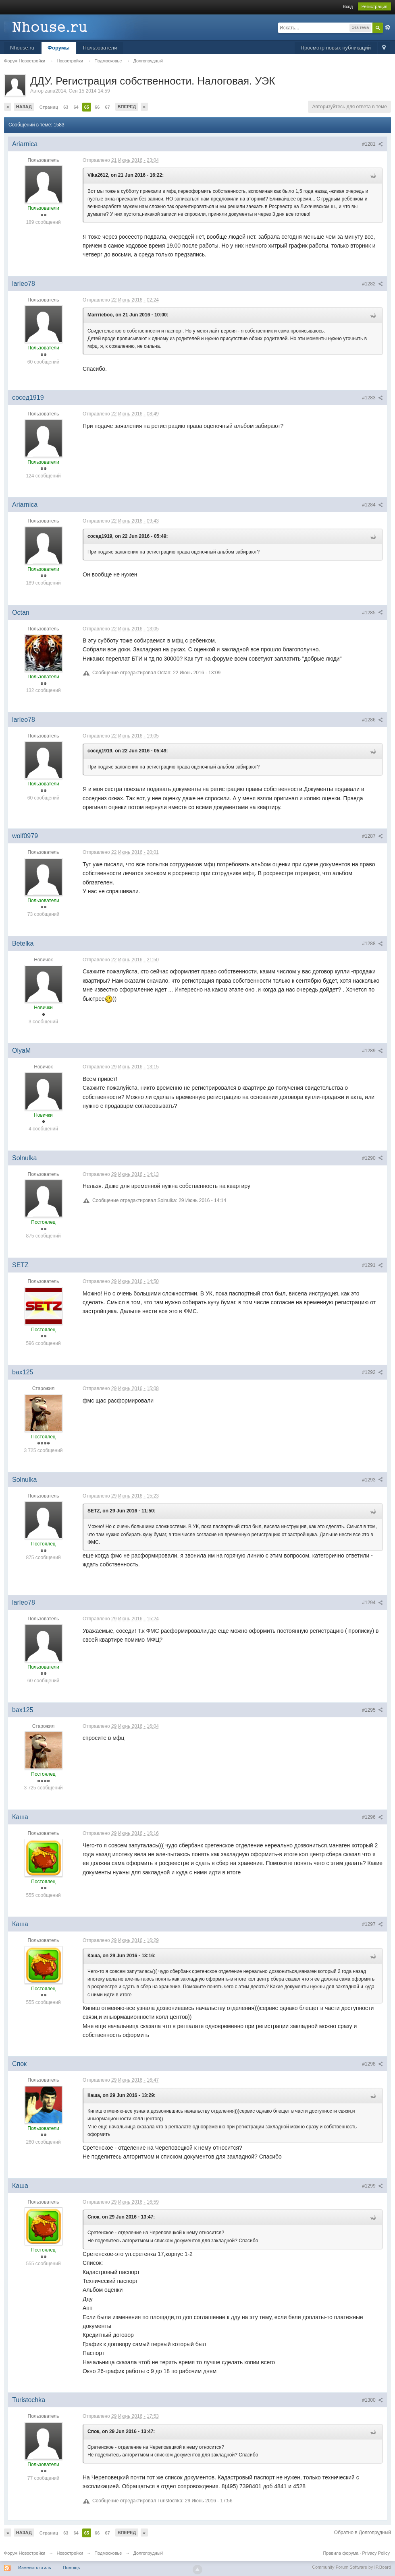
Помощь (71, 2567)
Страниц (49, 107)
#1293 (372, 1480)
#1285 (372, 613)
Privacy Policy (376, 2553)
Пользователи (100, 48)
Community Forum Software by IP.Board (351, 2567)
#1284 (372, 505)
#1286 (372, 720)
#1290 (372, 1158)
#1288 (372, 943)
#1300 (372, 2400)
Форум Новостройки (24, 2553)
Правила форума (340, 2553)
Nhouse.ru (22, 48)
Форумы (59, 48)
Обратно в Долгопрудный (362, 2532)
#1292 (372, 1372)
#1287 (372, 836)
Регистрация (374, 6)
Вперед (127, 106)
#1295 (372, 1710)
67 (107, 107)
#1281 (372, 144)
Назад (24, 106)
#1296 (372, 1817)
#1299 (372, 2186)
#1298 (372, 2064)
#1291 (372, 1265)
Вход (348, 6)
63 (65, 107)
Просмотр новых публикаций (336, 48)
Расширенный (388, 27)
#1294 (372, 1602)
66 (97, 107)
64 (75, 107)
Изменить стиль (34, 2567)
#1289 (372, 1051)
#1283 (372, 398)
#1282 (372, 284)
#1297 (372, 1924)
